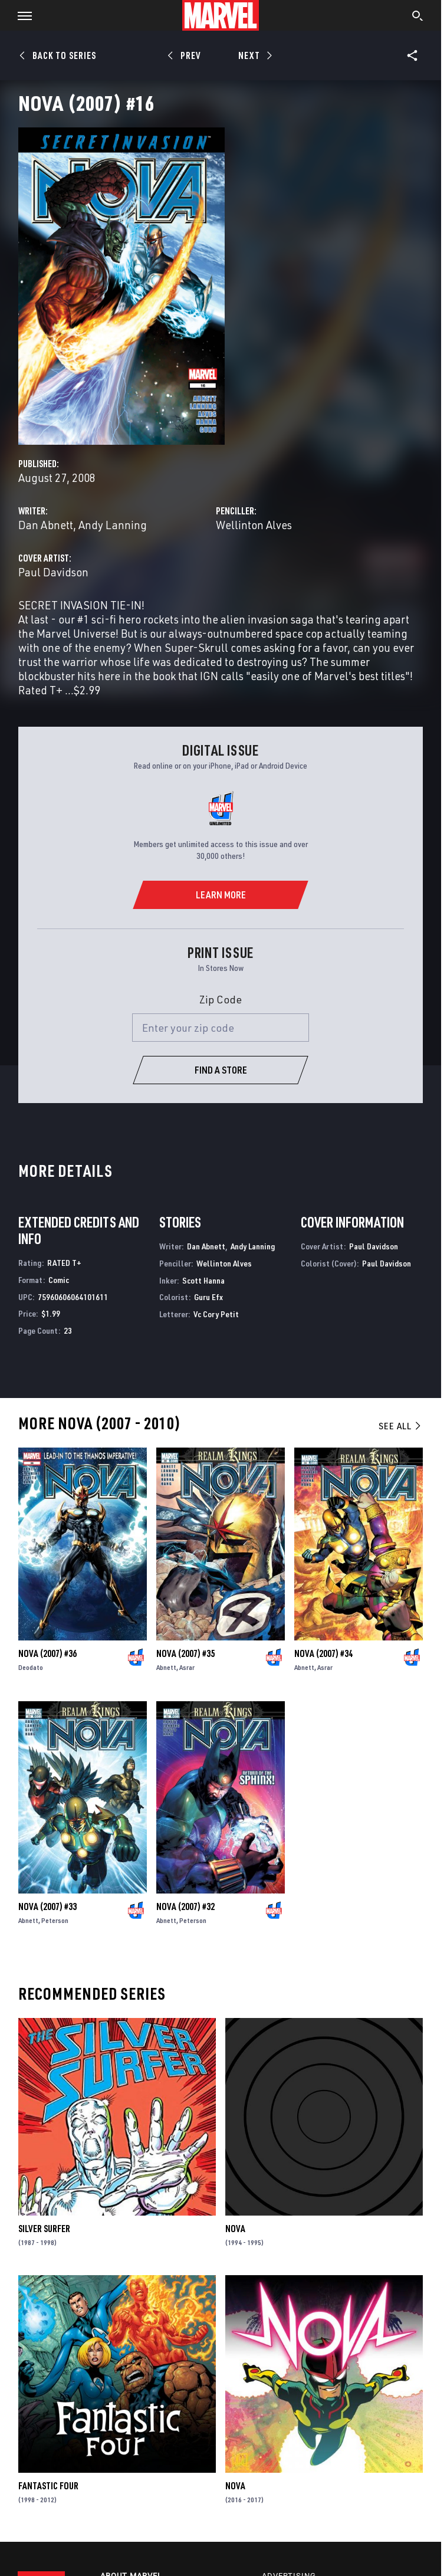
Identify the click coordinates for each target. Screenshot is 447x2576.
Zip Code (220, 999)
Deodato (30, 1667)
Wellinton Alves (254, 524)
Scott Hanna (203, 1280)
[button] (20, 15)
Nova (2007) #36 (47, 1653)
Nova (235, 2228)
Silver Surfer (44, 2228)
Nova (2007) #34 (323, 1653)
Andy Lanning (112, 524)
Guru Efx (208, 1297)
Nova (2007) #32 (185, 1906)
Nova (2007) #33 (47, 1906)
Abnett (166, 1667)
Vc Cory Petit (216, 1314)
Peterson (54, 1920)
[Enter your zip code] (220, 1027)
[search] (417, 17)
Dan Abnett (45, 524)
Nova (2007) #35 (185, 1653)
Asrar (187, 1667)
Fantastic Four (48, 2486)
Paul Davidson (53, 572)
